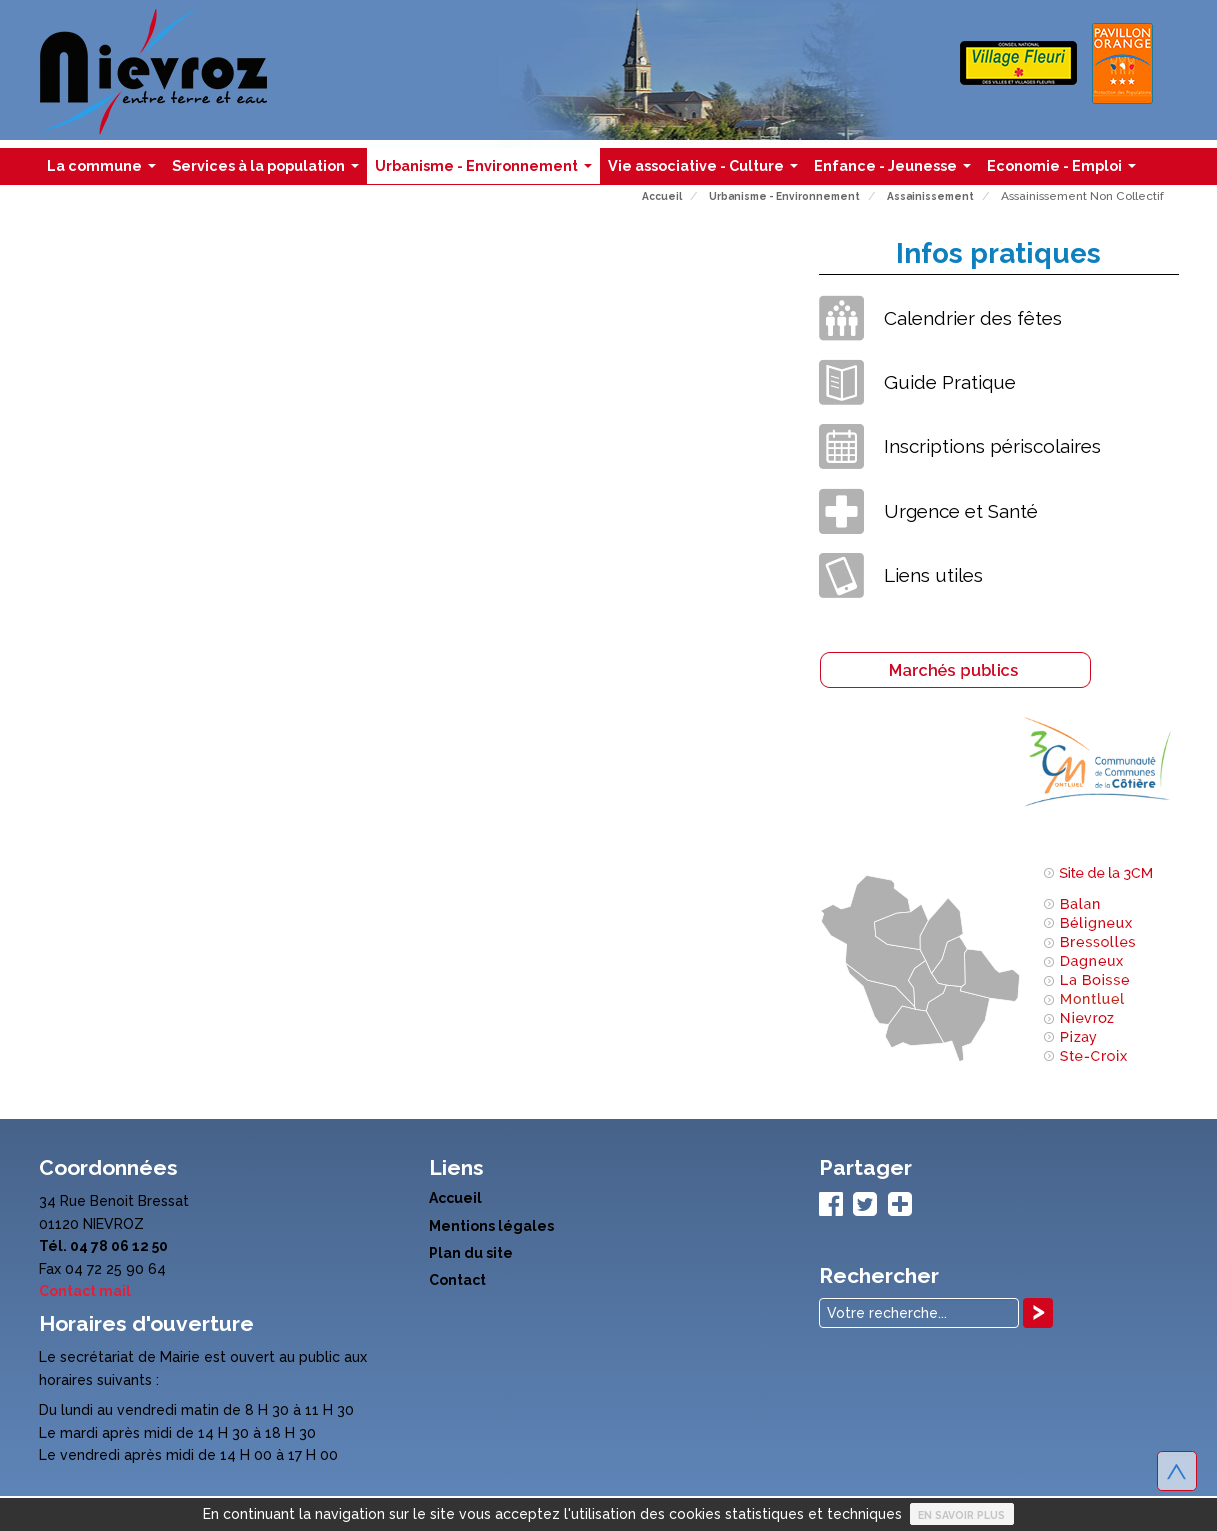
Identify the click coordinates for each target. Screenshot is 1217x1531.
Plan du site (471, 1253)
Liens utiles (933, 575)
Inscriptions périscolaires (992, 446)
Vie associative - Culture (707, 171)
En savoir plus (961, 1515)
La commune (105, 171)
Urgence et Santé (961, 511)
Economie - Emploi (1065, 171)
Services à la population (269, 171)
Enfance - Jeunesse (896, 171)
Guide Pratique (950, 382)
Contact (457, 1280)
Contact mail (85, 1291)
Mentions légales (491, 1226)
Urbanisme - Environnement (487, 171)
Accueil (455, 1198)
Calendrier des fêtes (973, 318)
